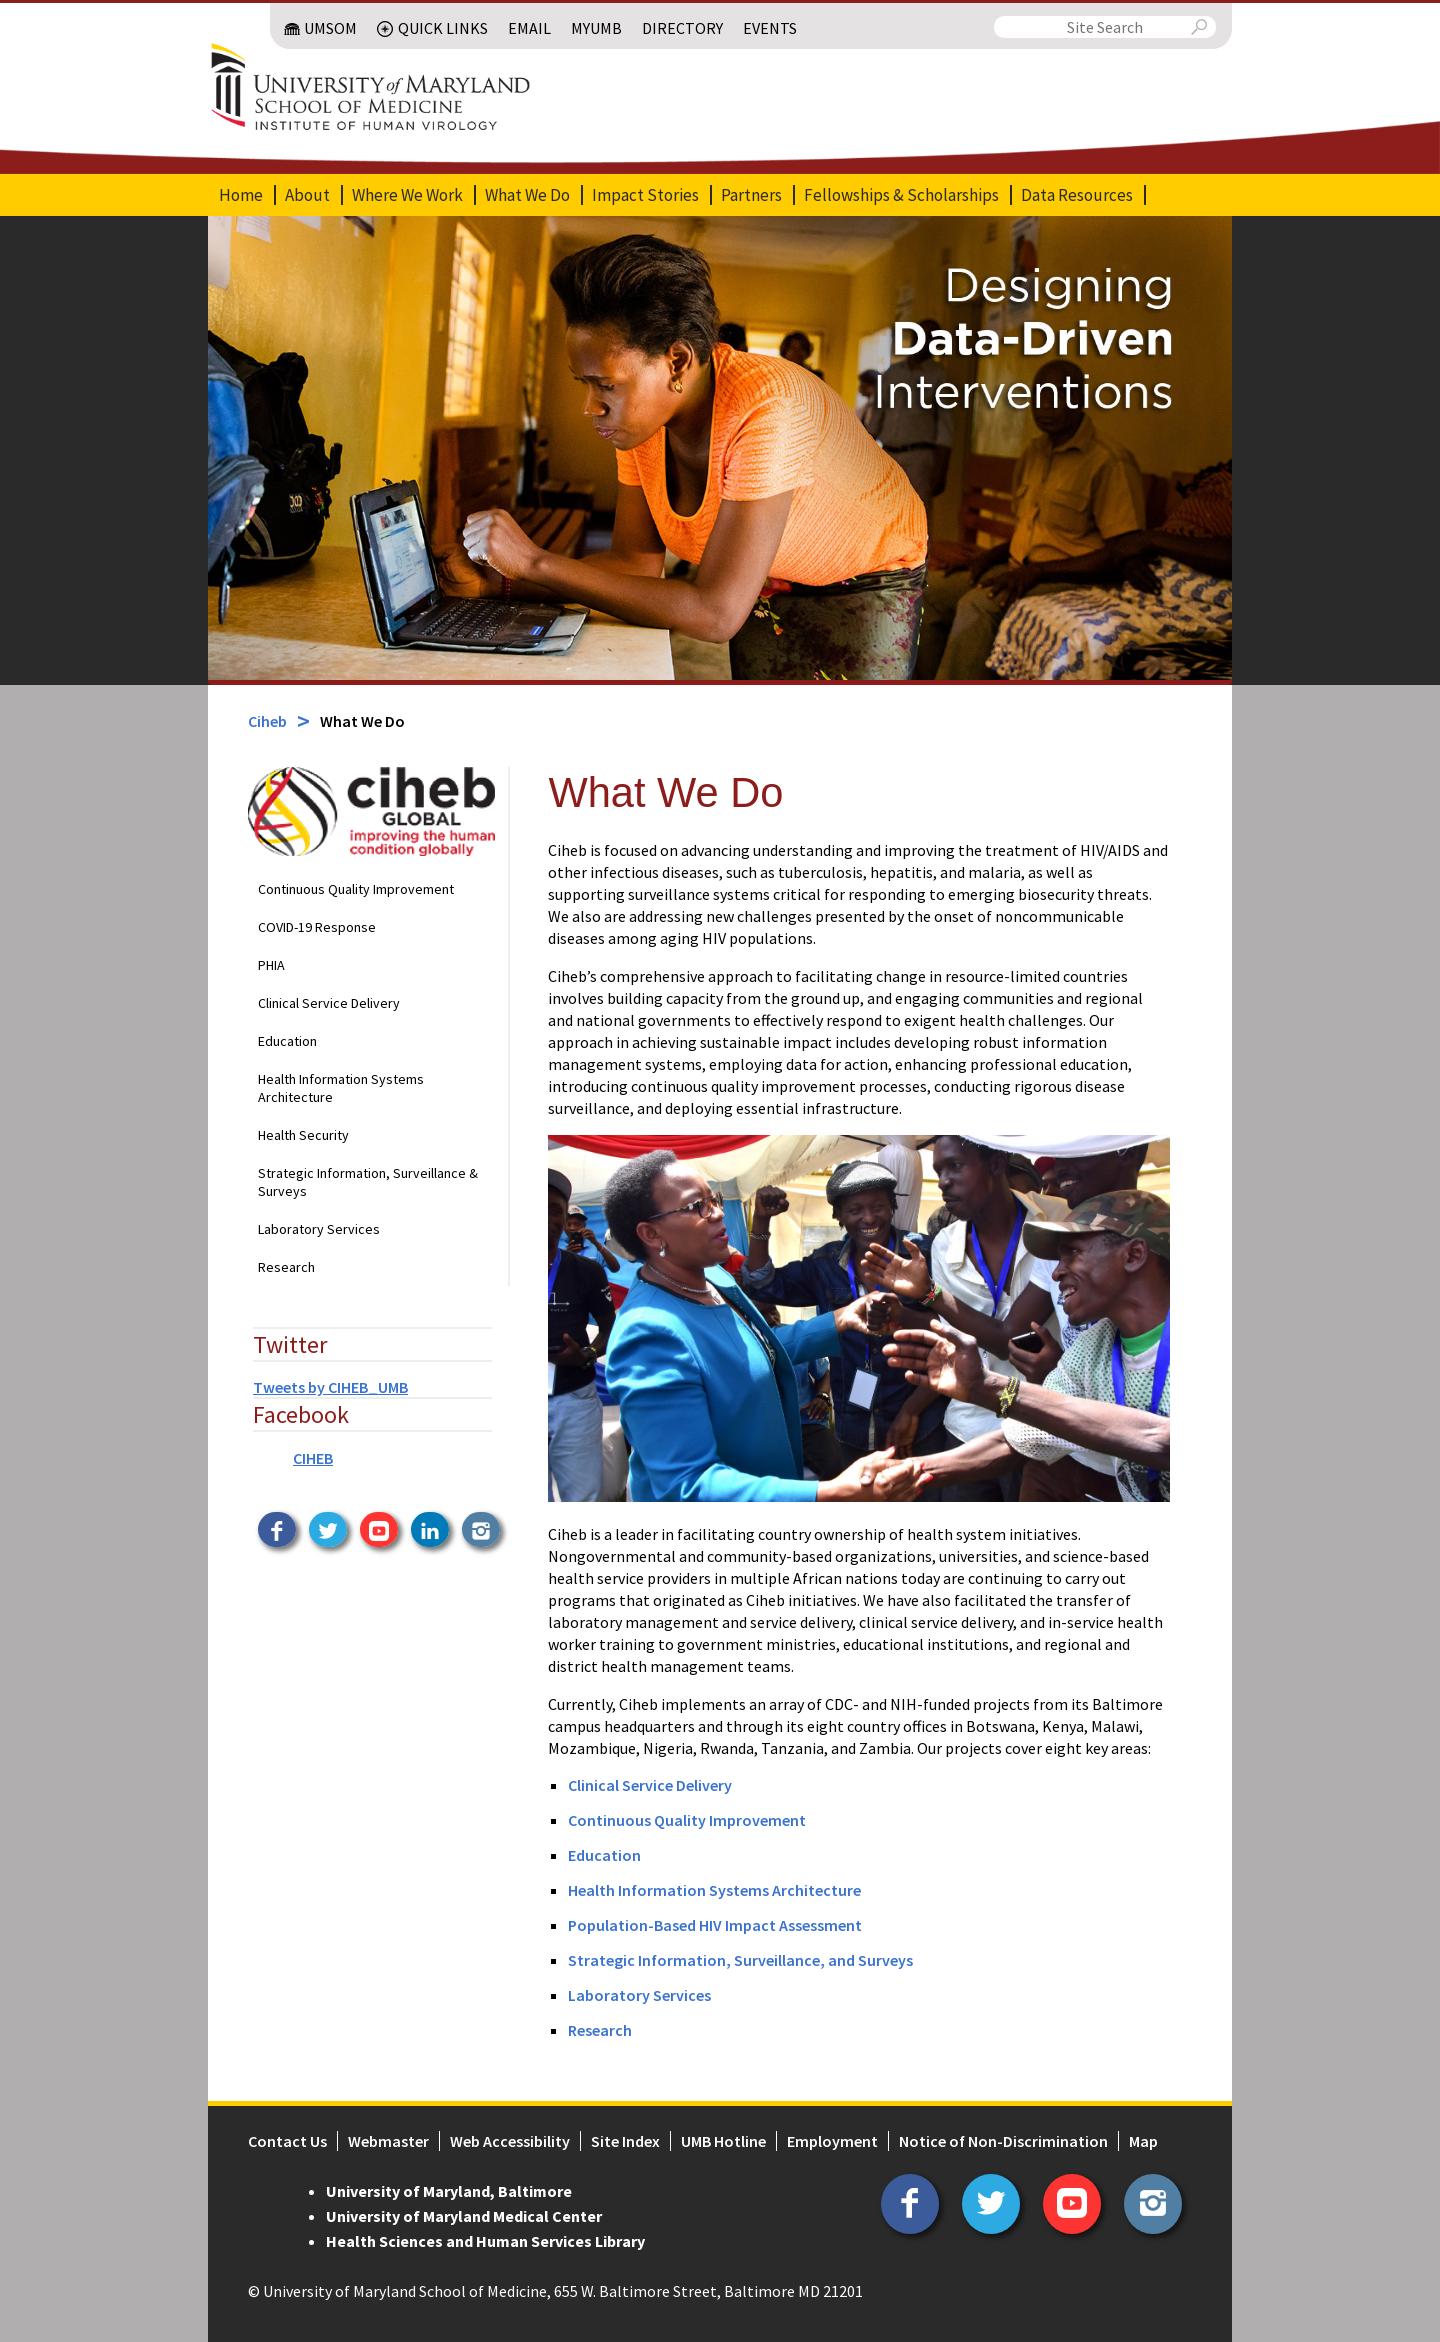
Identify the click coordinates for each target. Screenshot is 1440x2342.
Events (770, 28)
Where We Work (407, 195)
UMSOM (330, 28)
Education (287, 1041)
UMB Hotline (723, 2141)
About (307, 195)
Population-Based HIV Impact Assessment (715, 1925)
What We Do (527, 195)
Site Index (625, 2141)
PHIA (271, 965)
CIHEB (313, 1458)
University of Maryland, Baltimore (449, 2191)
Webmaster (388, 2141)
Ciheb (267, 721)
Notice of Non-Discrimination (1003, 2141)
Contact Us (287, 2141)
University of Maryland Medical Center (464, 2216)
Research (286, 1267)
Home (241, 195)
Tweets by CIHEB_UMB (330, 1387)
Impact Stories (645, 195)
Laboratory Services (319, 1229)
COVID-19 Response (317, 927)
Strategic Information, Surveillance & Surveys (368, 1182)
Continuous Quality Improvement (356, 889)
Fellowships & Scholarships (901, 195)
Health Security (303, 1135)
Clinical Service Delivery (329, 1003)
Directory (682, 28)
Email (529, 28)
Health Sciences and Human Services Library (485, 2241)
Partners (751, 195)
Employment (832, 2141)
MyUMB (596, 28)
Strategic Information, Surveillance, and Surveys (740, 1960)
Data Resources (1077, 195)
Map (1143, 2141)
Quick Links (443, 28)
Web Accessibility (510, 2141)
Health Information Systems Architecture (341, 1088)
